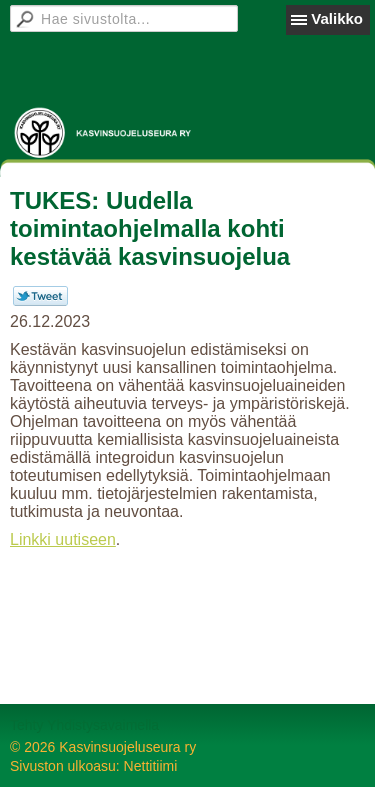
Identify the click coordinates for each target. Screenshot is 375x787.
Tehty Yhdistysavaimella (84, 725)
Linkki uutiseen (63, 539)
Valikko (337, 18)
